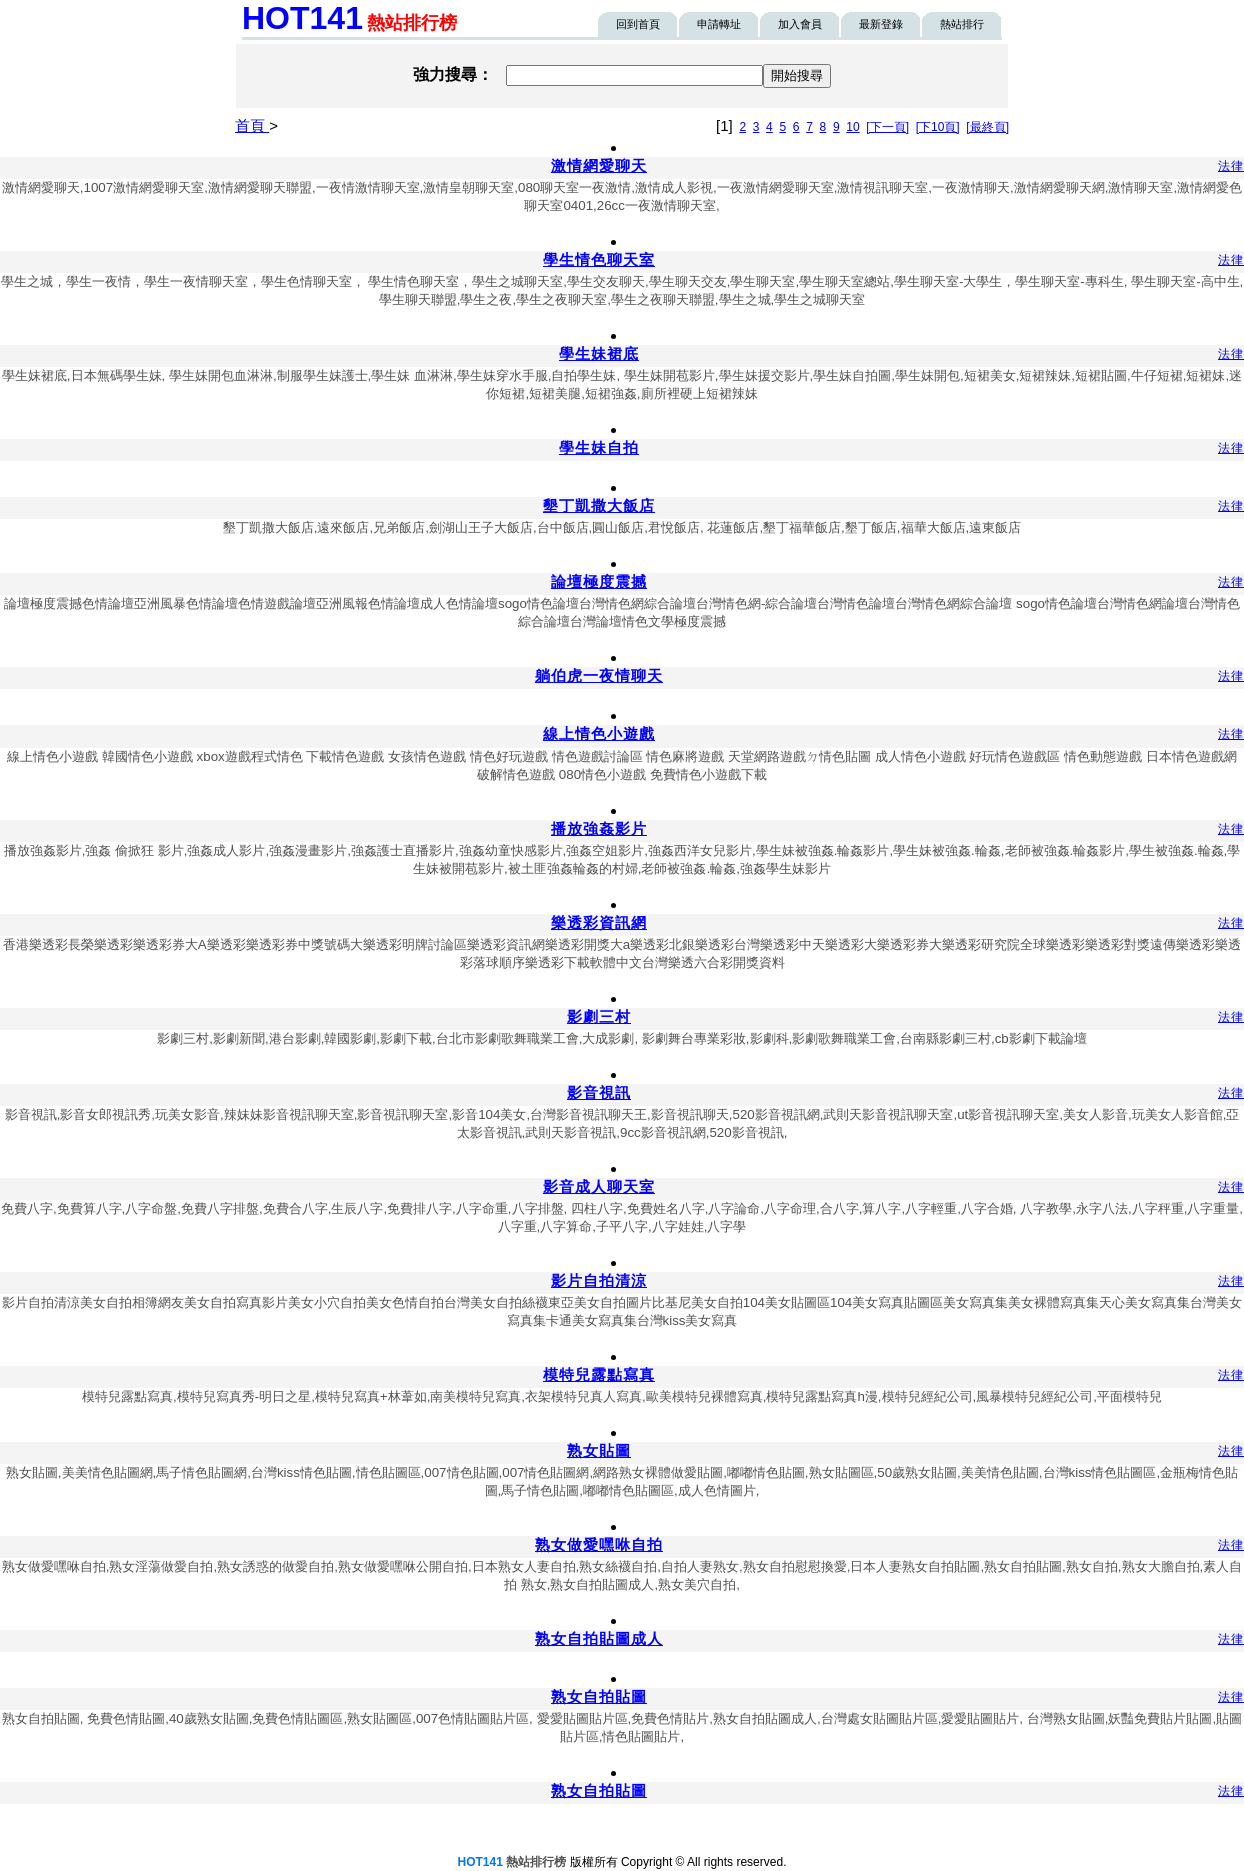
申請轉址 (719, 24)
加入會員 (800, 24)
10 (852, 127)
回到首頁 (638, 24)
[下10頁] (938, 127)
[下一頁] (887, 127)
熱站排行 (962, 24)
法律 (1231, 166)
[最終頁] (987, 127)
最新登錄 (881, 24)
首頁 (252, 125)
